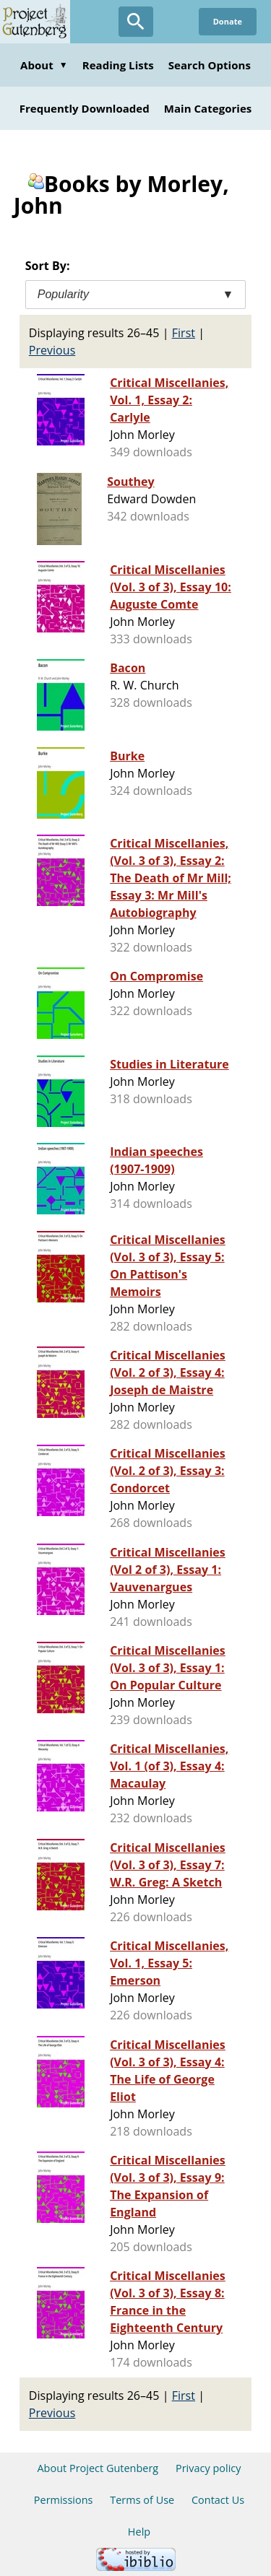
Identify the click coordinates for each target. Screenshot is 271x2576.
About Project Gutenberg (97, 2468)
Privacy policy (208, 2468)
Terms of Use (142, 2500)
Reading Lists (118, 65)
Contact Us (218, 2500)
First (183, 333)
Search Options (209, 65)
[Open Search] (136, 21)
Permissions (63, 2500)
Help (139, 2531)
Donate (227, 21)
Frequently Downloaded (85, 108)
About (44, 65)
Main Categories (208, 108)
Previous (52, 350)
